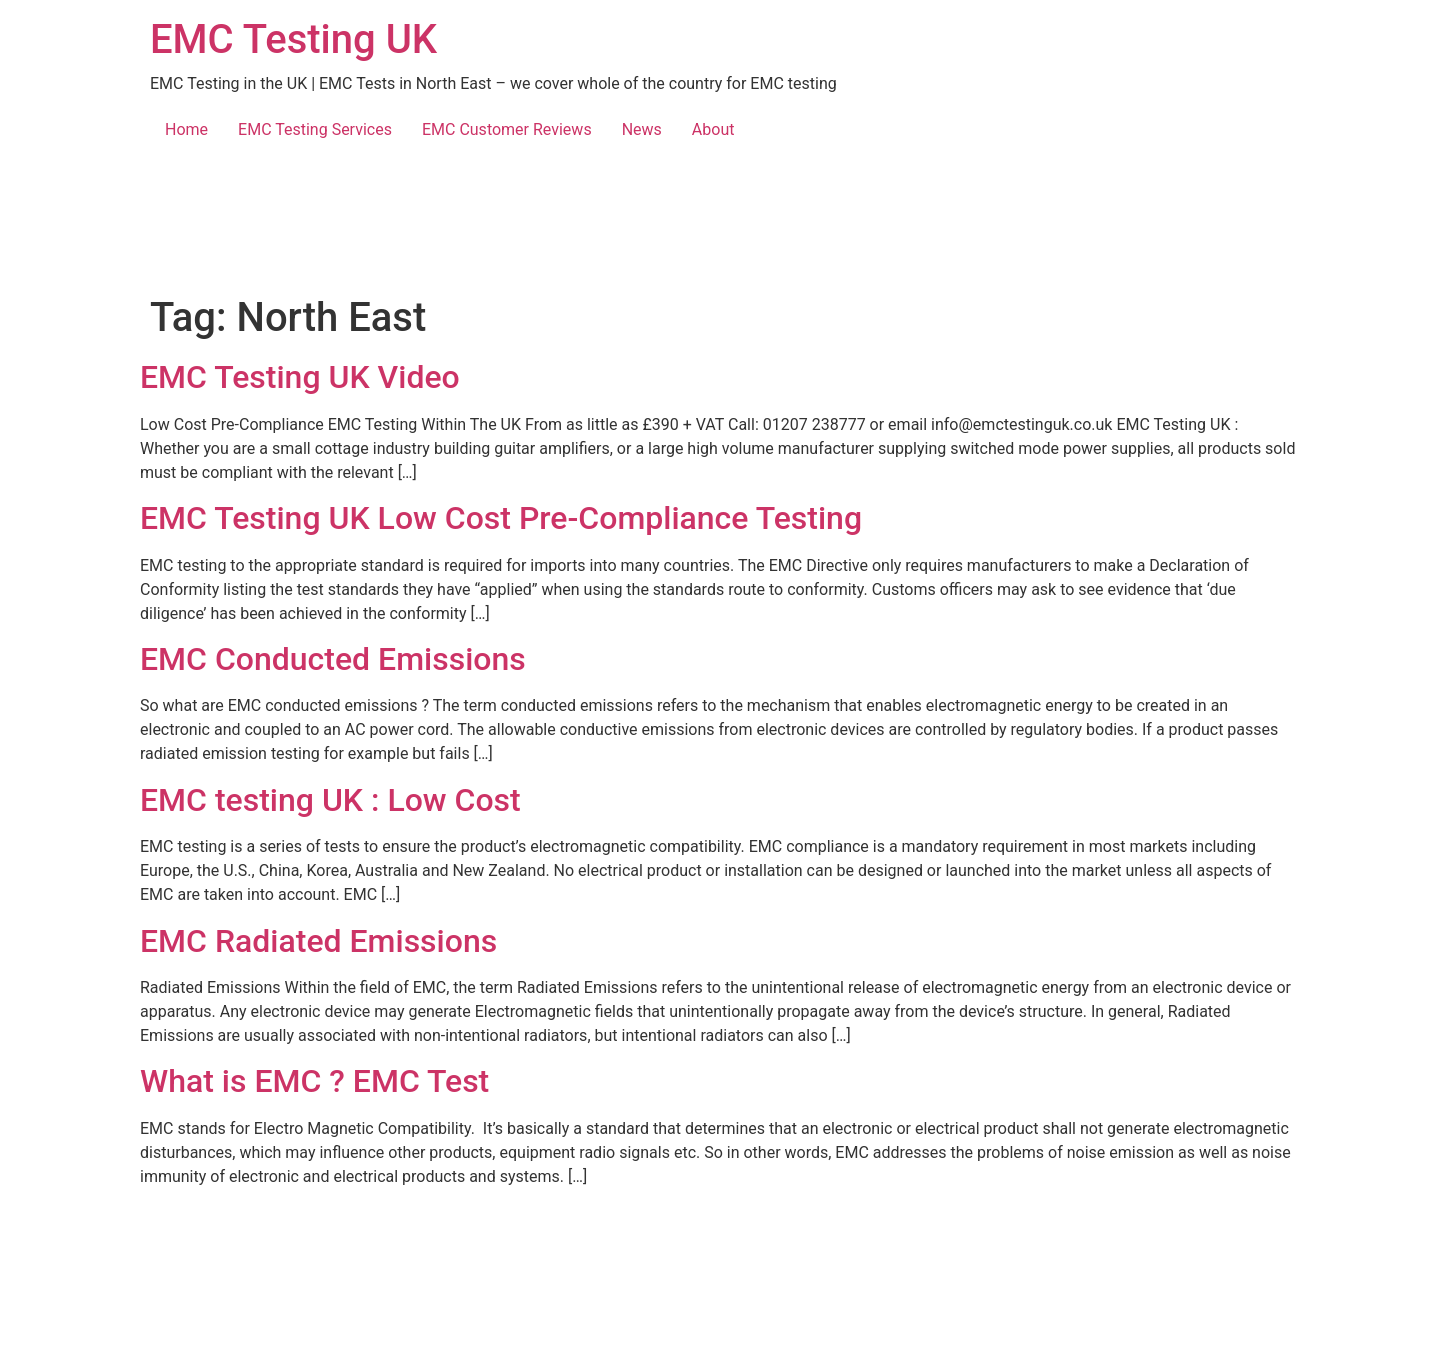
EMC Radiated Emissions (318, 941)
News (642, 129)
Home (186, 129)
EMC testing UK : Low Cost (330, 800)
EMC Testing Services (315, 129)
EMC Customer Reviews (507, 129)
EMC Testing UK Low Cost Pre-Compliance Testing (501, 518)
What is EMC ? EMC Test (314, 1081)
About (713, 129)
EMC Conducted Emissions (333, 659)
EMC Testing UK (293, 39)
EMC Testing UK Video (300, 377)
